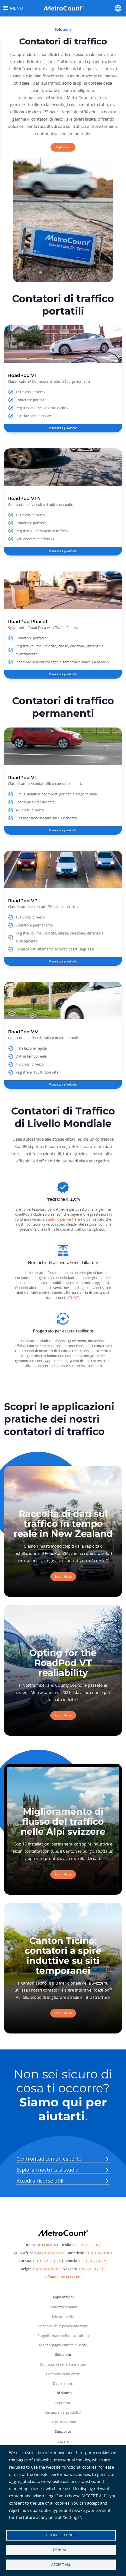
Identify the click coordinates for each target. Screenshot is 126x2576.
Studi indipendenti (60, 1219)
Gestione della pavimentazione (63, 2326)
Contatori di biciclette (63, 2374)
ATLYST (72, 1297)
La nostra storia (63, 2421)
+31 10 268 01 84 (46, 2260)
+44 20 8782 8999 (49, 2252)
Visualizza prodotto (63, 428)
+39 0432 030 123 (87, 2244)
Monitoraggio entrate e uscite (63, 2345)
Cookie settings (61, 2535)
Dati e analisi (63, 2383)
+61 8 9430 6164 (44, 2244)
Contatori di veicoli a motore (63, 2364)
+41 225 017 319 (92, 2268)
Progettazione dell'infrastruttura (63, 2335)
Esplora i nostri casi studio (47, 2169)
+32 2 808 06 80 (45, 2268)
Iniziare (63, 2441)
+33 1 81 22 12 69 (93, 2260)
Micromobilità (63, 2316)
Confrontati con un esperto (49, 2158)
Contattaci (63, 2402)
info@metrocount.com (63, 2276)
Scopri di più (63, 1576)
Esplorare (63, 147)
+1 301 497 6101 (98, 2252)
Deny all (60, 2549)
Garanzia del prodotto (63, 2412)
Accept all (61, 2564)
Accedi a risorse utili (39, 2180)
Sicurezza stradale (63, 2307)
